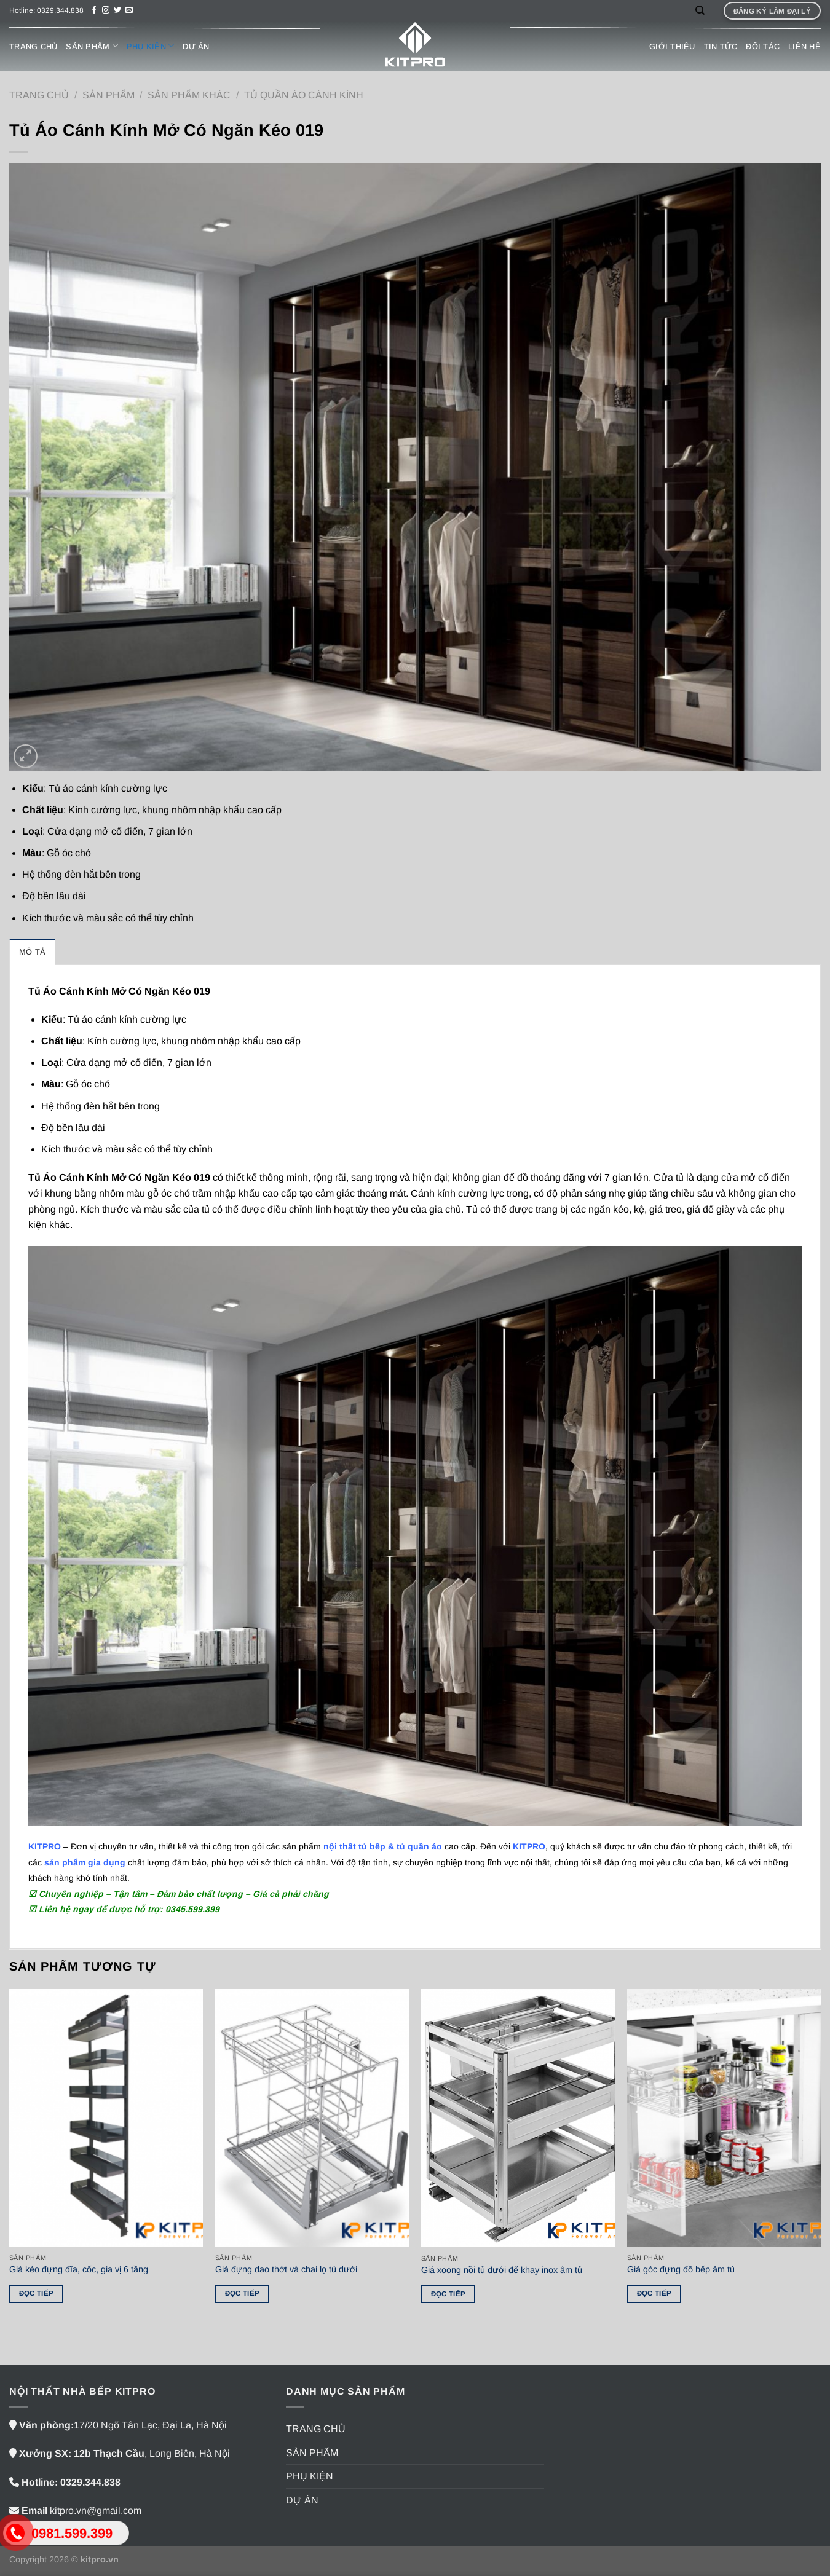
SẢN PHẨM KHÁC (189, 95)
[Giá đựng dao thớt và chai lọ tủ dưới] (312, 2118)
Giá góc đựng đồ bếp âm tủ (681, 2269)
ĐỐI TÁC (763, 46)
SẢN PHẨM (92, 46)
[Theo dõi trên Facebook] (94, 10)
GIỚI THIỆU (672, 46)
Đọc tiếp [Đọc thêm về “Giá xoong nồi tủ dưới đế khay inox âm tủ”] (448, 2294)
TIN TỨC (721, 46)
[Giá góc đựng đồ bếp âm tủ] (724, 2118)
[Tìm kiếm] (700, 10)
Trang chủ (39, 95)
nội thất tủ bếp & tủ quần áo (382, 1846)
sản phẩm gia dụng (84, 1862)
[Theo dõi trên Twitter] (117, 10)
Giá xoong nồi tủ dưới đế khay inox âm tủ (501, 2270)
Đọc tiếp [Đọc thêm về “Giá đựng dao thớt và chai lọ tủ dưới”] (242, 2293)
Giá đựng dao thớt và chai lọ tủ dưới (286, 2269)
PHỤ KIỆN (151, 46)
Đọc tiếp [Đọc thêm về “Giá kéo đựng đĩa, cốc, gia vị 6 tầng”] (36, 2293)
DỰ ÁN (196, 46)
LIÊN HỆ (804, 46)
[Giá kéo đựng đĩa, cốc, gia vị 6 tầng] (106, 2118)
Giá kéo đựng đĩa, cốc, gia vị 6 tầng (78, 2269)
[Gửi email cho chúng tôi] (129, 10)
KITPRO (529, 1846)
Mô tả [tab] (32, 951)
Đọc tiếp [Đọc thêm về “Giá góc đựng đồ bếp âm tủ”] (654, 2293)
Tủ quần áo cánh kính (303, 95)
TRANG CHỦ (33, 46)
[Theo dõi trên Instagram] (105, 10)
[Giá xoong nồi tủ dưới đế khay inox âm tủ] (518, 2118)
